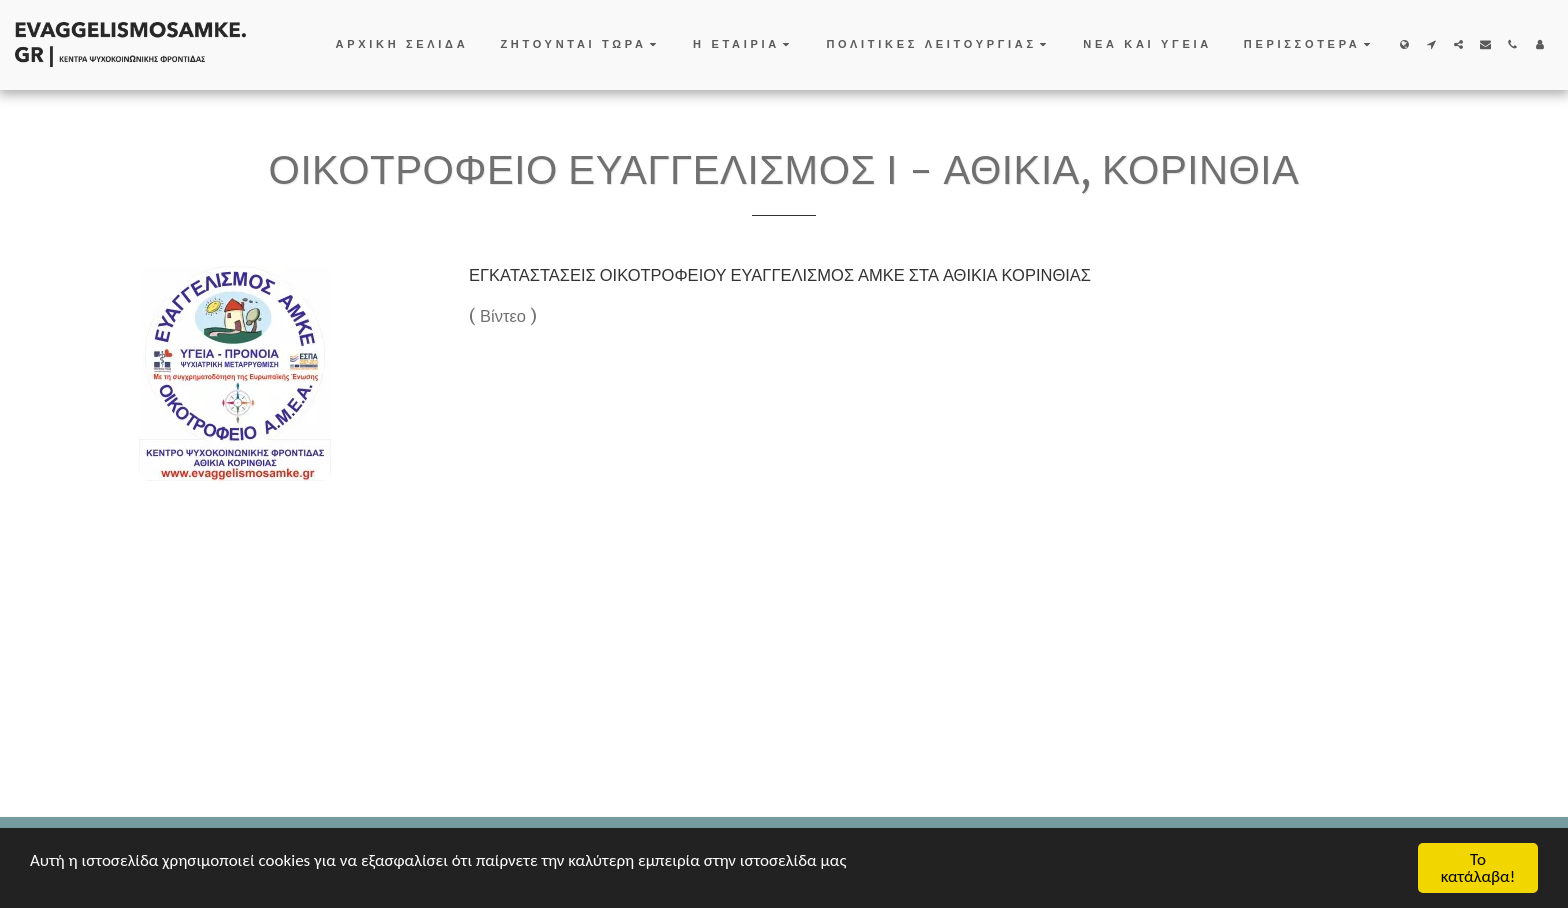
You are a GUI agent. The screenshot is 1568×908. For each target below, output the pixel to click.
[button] (580, 45)
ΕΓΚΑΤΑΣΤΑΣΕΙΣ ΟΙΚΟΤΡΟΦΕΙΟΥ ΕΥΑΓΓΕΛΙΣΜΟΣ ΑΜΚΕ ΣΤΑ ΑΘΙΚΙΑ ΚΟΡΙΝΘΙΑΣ (780, 275)
